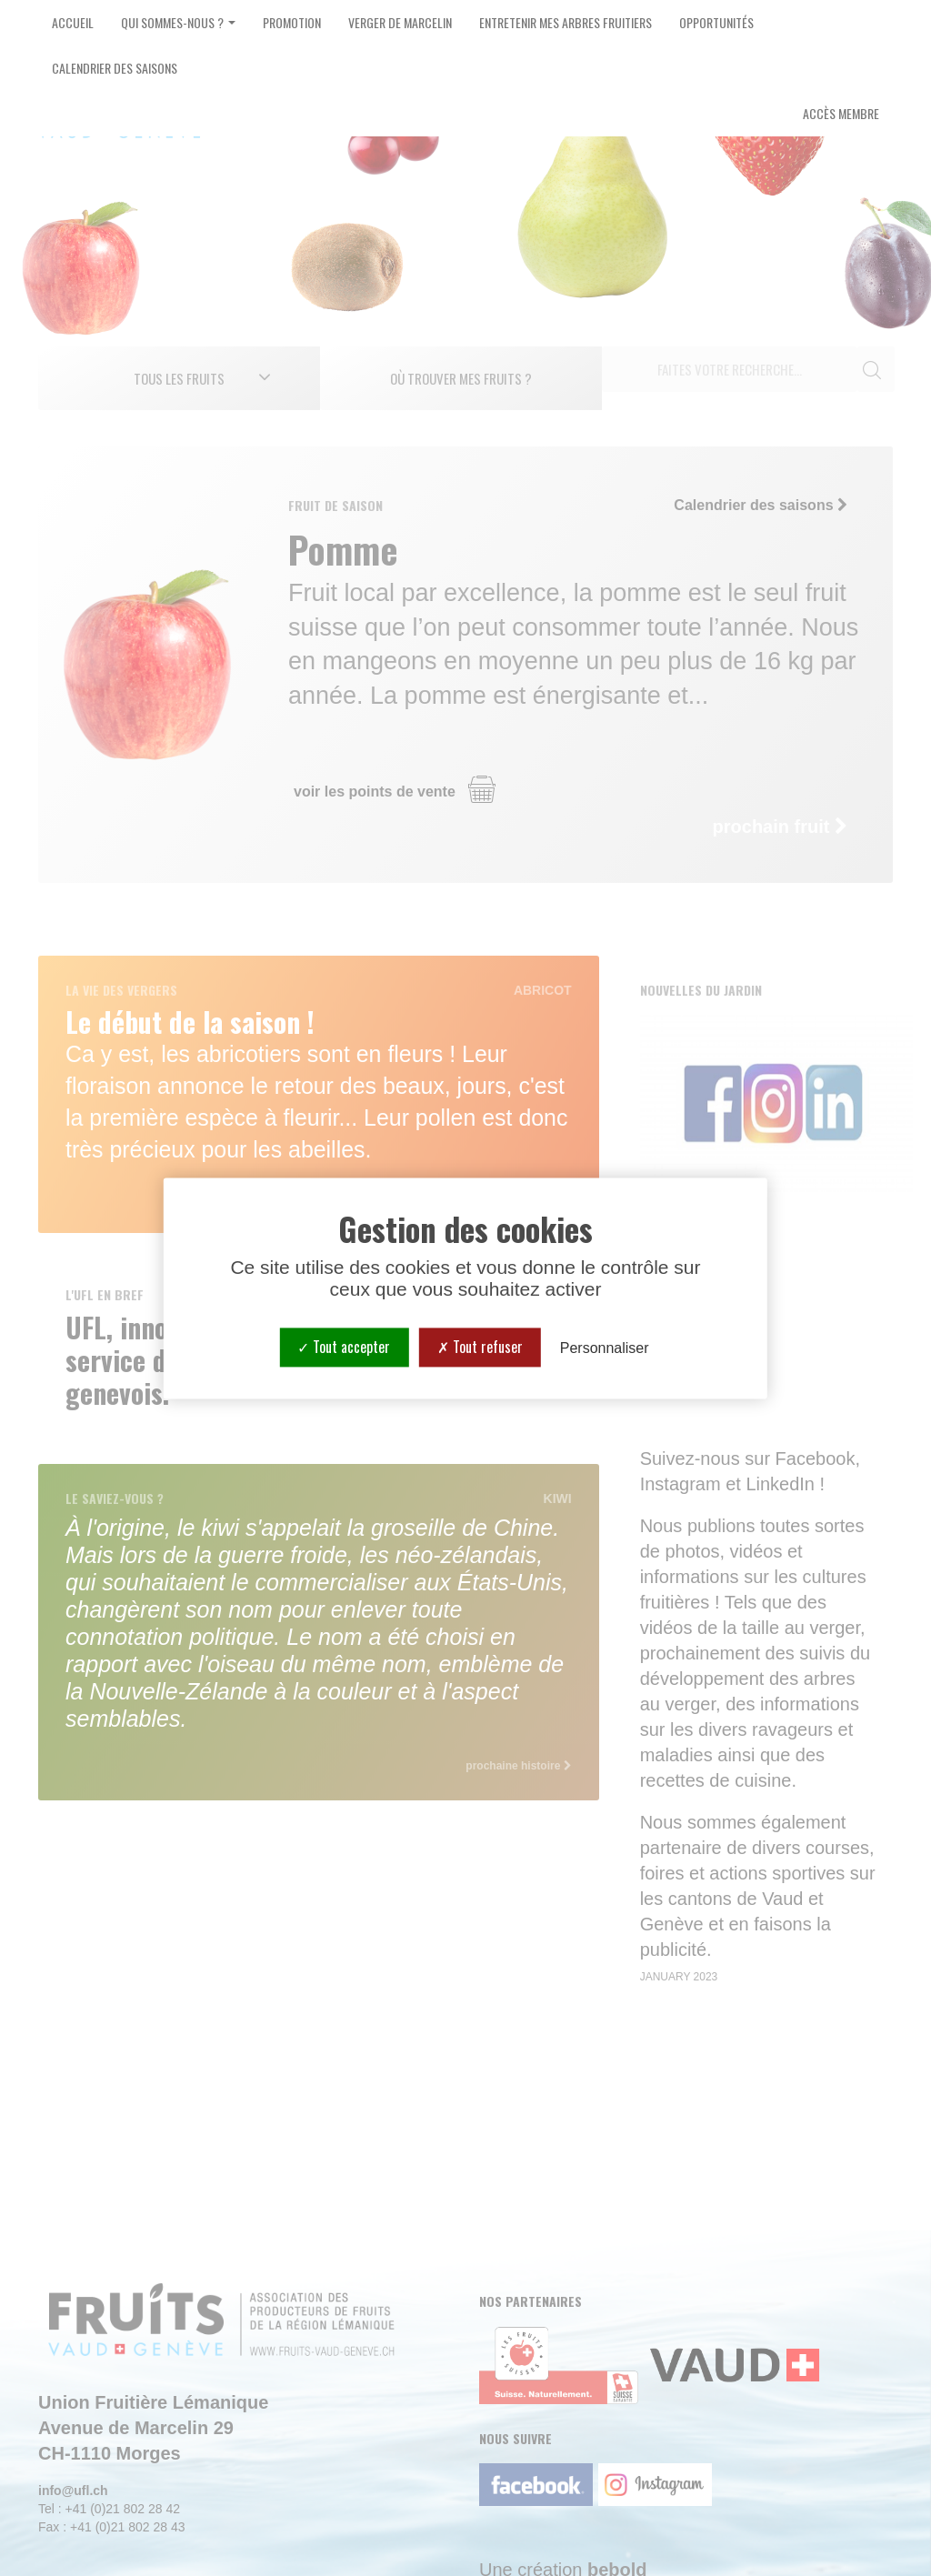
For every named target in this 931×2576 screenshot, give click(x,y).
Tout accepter (343, 1347)
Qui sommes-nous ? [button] (178, 22)
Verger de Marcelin (400, 22)
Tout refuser (480, 1347)
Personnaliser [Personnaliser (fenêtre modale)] (604, 1348)
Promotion (292, 22)
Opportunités (716, 22)
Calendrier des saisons (114, 67)
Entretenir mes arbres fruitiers (565, 22)
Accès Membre (841, 113)
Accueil (73, 22)
